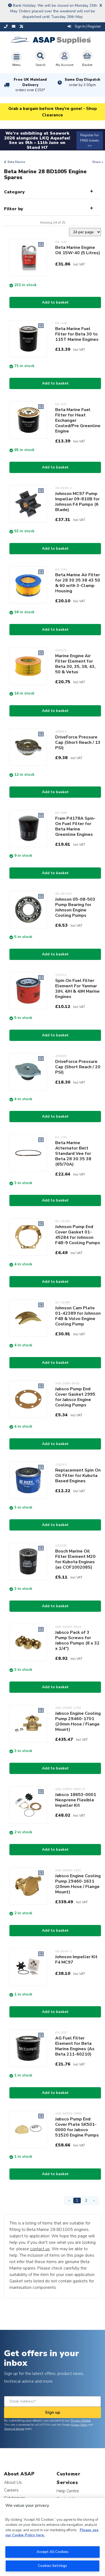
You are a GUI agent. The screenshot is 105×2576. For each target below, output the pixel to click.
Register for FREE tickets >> (89, 140)
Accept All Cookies (53, 2551)
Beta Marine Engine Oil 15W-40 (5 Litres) (77, 250)
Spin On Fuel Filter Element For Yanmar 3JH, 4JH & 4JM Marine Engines (77, 989)
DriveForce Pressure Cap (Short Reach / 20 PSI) (77, 1067)
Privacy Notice (80, 2420)
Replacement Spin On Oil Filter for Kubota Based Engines (78, 1475)
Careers (11, 2490)
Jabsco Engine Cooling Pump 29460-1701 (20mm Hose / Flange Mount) (78, 1721)
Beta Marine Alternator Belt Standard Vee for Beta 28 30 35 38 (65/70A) (73, 1153)
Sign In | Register (84, 26)
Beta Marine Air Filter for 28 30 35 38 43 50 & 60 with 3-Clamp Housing (77, 583)
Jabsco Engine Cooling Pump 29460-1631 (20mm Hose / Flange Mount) (78, 1884)
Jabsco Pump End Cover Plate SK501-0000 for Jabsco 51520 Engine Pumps (77, 2127)
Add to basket (55, 302)
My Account (65, 58)
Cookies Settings (52, 2565)
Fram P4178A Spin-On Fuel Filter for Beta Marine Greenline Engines (75, 826)
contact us (40, 2249)
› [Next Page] (93, 2200)
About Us (13, 2482)
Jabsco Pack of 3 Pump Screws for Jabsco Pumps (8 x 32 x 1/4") (77, 1640)
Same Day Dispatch (82, 82)
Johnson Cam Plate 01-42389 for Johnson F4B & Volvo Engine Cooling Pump (78, 1316)
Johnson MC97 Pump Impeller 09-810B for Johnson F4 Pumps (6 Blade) (77, 502)
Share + (97, 162)
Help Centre (68, 2491)
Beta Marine (16, 162)
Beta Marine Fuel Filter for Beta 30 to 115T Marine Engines (77, 334)
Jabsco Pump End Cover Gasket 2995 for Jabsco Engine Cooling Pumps (75, 1397)
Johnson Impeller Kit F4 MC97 (76, 1959)
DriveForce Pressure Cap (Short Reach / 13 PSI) (77, 742)
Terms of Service (14, 2429)
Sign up (52, 2412)
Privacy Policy (79, 2425)
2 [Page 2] (86, 2200)
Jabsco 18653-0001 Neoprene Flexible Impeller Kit (75, 1800)
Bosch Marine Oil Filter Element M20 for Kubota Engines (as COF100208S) (75, 1559)
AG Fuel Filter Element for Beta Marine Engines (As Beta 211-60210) (74, 2046)
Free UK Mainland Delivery (30, 85)
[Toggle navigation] (16, 59)
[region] (52, 2537)
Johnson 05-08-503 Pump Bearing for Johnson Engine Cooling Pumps (75, 907)
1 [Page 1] (77, 2200)
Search (40, 58)
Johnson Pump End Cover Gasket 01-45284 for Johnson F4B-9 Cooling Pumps (77, 1235)
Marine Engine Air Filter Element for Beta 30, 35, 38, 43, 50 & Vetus (75, 664)
